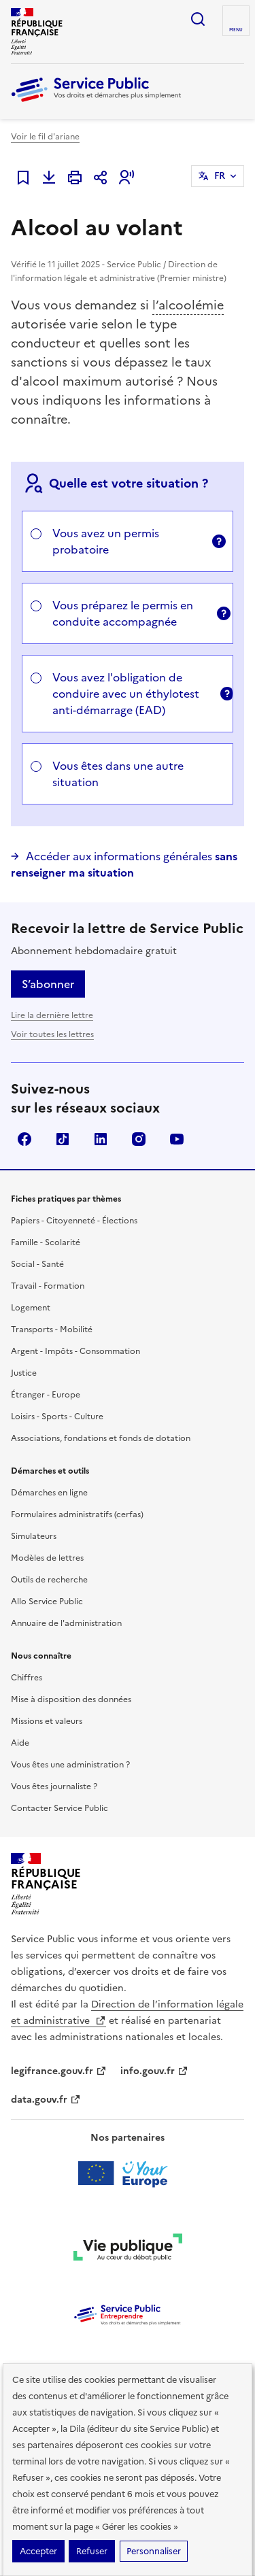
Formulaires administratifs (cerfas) (77, 1514)
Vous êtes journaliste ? (54, 1786)
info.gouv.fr (154, 2071)
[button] (126, 177)
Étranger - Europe (45, 1395)
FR (219, 176)
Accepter (38, 2551)
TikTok (62, 1139)
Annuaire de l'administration (66, 1623)
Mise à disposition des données (71, 1699)
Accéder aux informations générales (124, 864)
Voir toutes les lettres (52, 1034)
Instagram (138, 1139)
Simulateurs (33, 1536)
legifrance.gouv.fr (59, 2071)
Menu (236, 30)
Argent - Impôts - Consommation (75, 1351)
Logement (30, 1308)
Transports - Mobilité (51, 1329)
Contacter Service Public (59, 1808)
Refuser (91, 2551)
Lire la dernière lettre (52, 1015)
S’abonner (48, 984)
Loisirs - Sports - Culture (57, 1416)
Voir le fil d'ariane (45, 137)
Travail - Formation (47, 1286)
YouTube (176, 1139)
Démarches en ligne (49, 1493)
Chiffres (26, 1678)
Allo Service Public (47, 1601)
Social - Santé (37, 1264)
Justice (24, 1373)
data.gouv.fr (46, 2099)
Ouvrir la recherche (197, 19)
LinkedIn (100, 1139)
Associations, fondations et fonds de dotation (100, 1438)
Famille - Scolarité (45, 1242)
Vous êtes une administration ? (70, 1765)
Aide (20, 1743)
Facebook (24, 1139)
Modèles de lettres (47, 1558)
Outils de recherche (49, 1580)
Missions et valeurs (46, 1721)
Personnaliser (153, 2551)
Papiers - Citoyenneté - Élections (74, 1221)
